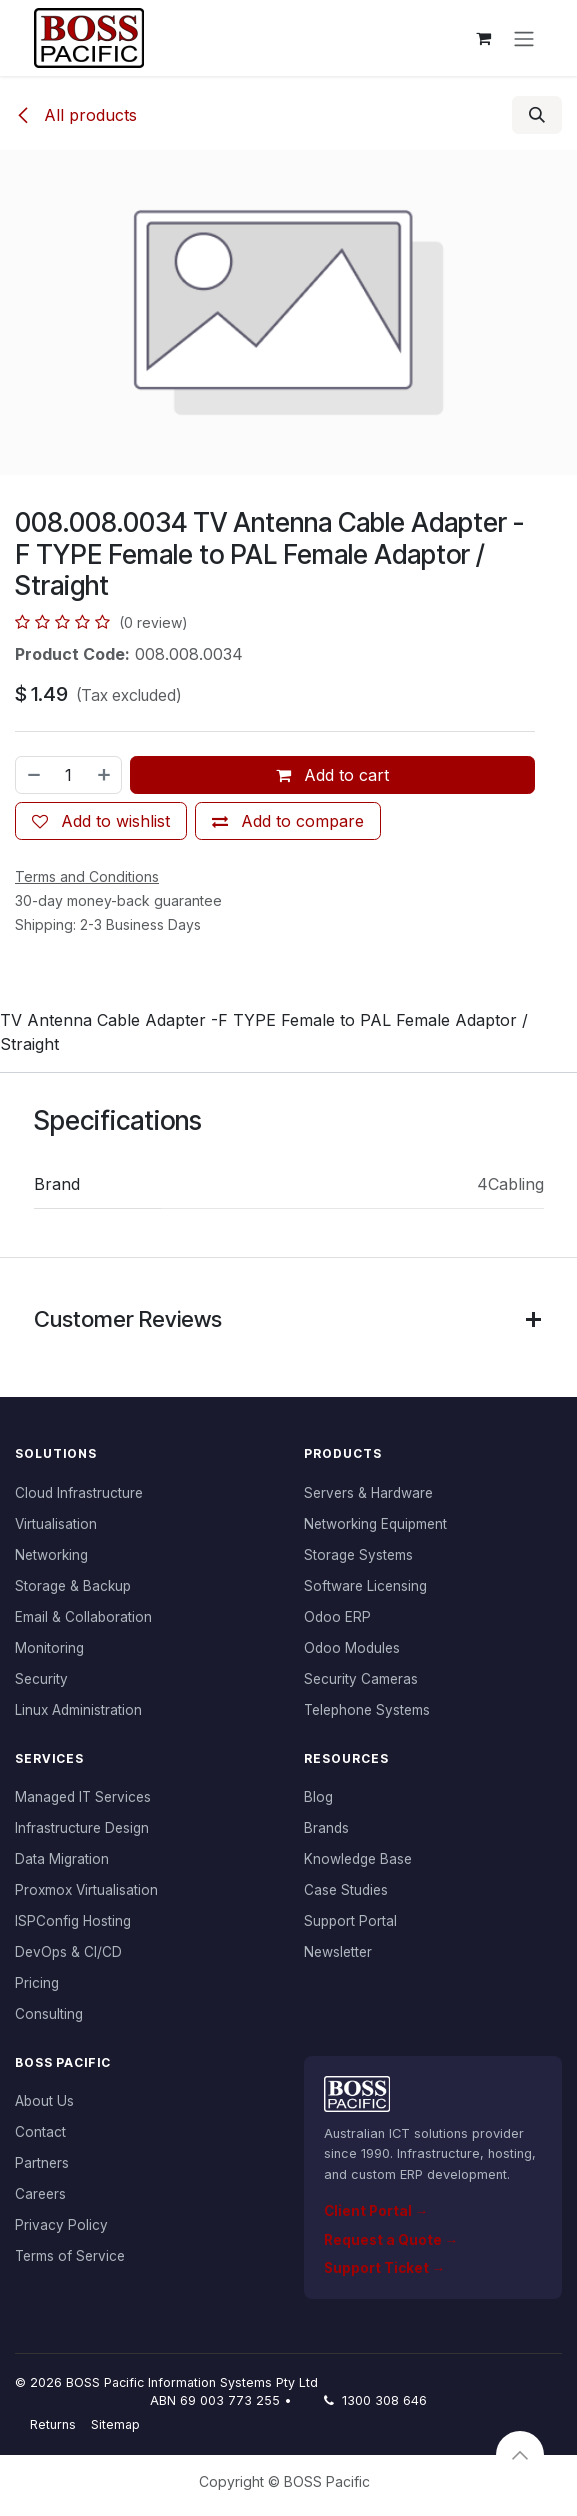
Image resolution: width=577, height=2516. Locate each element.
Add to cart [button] (332, 775)
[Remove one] (33, 775)
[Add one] (105, 775)
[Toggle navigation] (524, 38)
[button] (537, 115)
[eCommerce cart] (484, 38)
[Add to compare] (288, 821)
